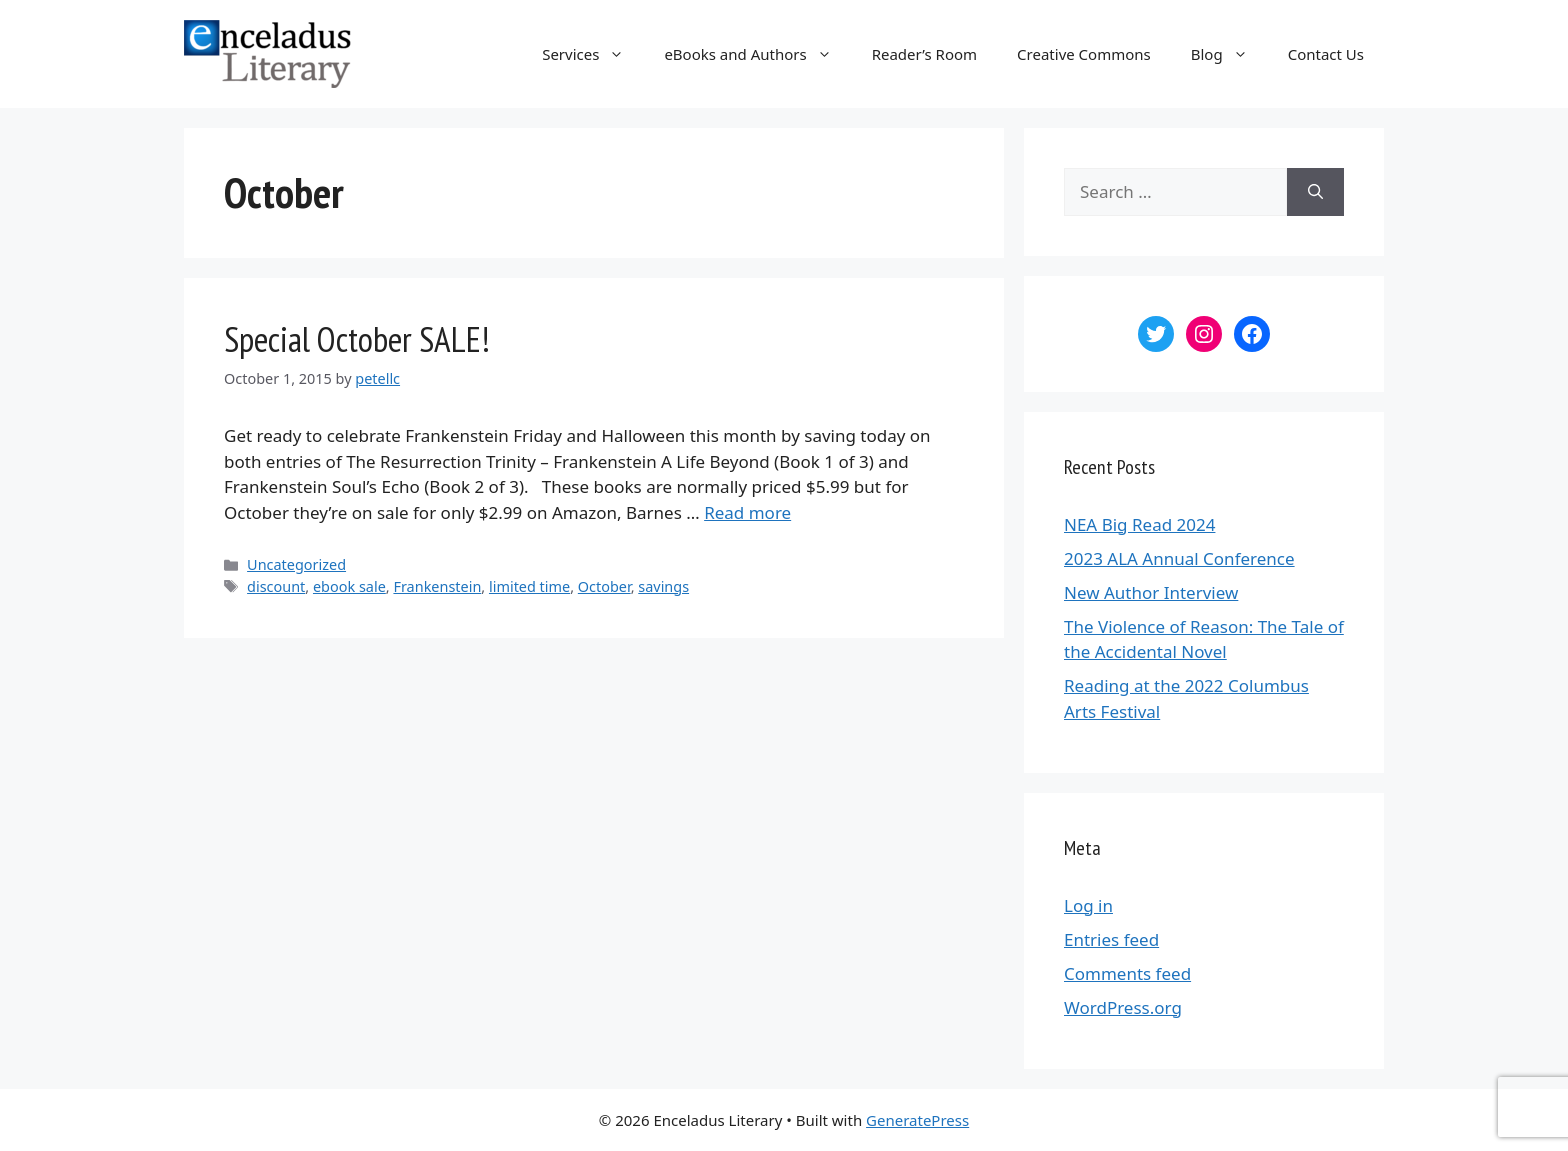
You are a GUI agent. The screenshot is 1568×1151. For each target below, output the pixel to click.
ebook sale (349, 586)
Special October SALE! (357, 339)
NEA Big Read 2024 (1139, 524)
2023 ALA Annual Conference (1179, 558)
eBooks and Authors (757, 54)
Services (593, 54)
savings (663, 586)
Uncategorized (296, 564)
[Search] (1315, 192)
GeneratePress (917, 1120)
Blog (1229, 54)
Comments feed (1127, 973)
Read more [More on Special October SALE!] (747, 512)
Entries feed (1111, 939)
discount (276, 586)
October (604, 586)
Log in (1088, 905)
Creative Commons (1084, 54)
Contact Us (1326, 54)
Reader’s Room (924, 54)
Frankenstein (437, 586)
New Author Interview (1151, 592)
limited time (529, 586)
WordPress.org (1123, 1007)
